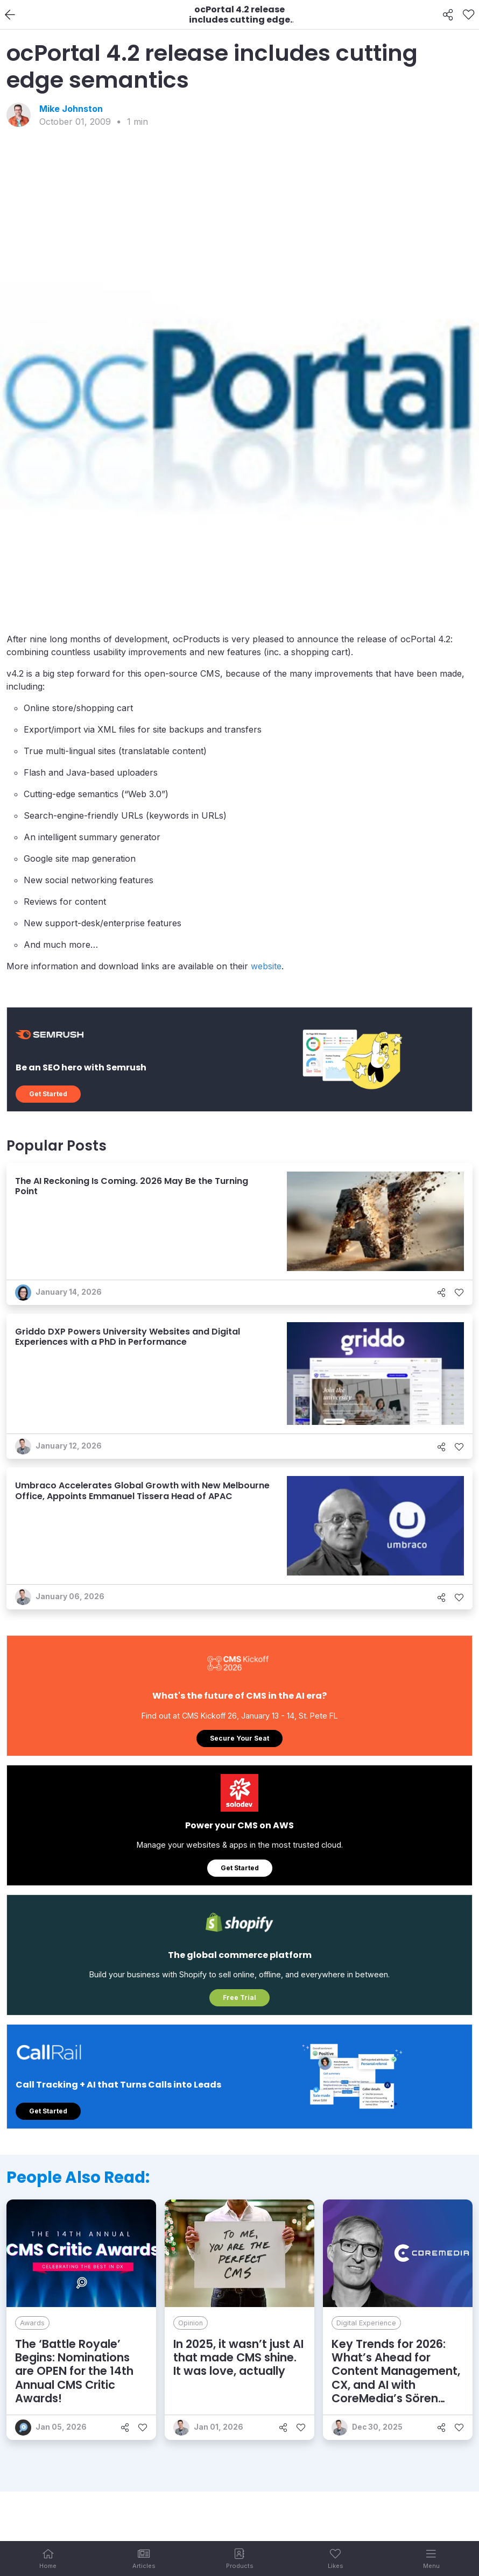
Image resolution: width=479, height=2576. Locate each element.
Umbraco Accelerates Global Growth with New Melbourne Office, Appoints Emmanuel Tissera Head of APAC (142, 1490)
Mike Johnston (71, 108)
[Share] (448, 15)
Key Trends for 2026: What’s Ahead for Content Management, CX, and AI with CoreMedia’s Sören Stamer (396, 2377)
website (266, 966)
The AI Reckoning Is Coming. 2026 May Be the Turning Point (131, 1186)
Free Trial (239, 1997)
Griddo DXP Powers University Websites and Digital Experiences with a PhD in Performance (127, 1336)
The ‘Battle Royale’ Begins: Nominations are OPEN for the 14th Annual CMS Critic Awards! (74, 2371)
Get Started (48, 1094)
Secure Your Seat (239, 1738)
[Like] (468, 15)
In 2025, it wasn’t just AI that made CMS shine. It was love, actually (238, 2357)
